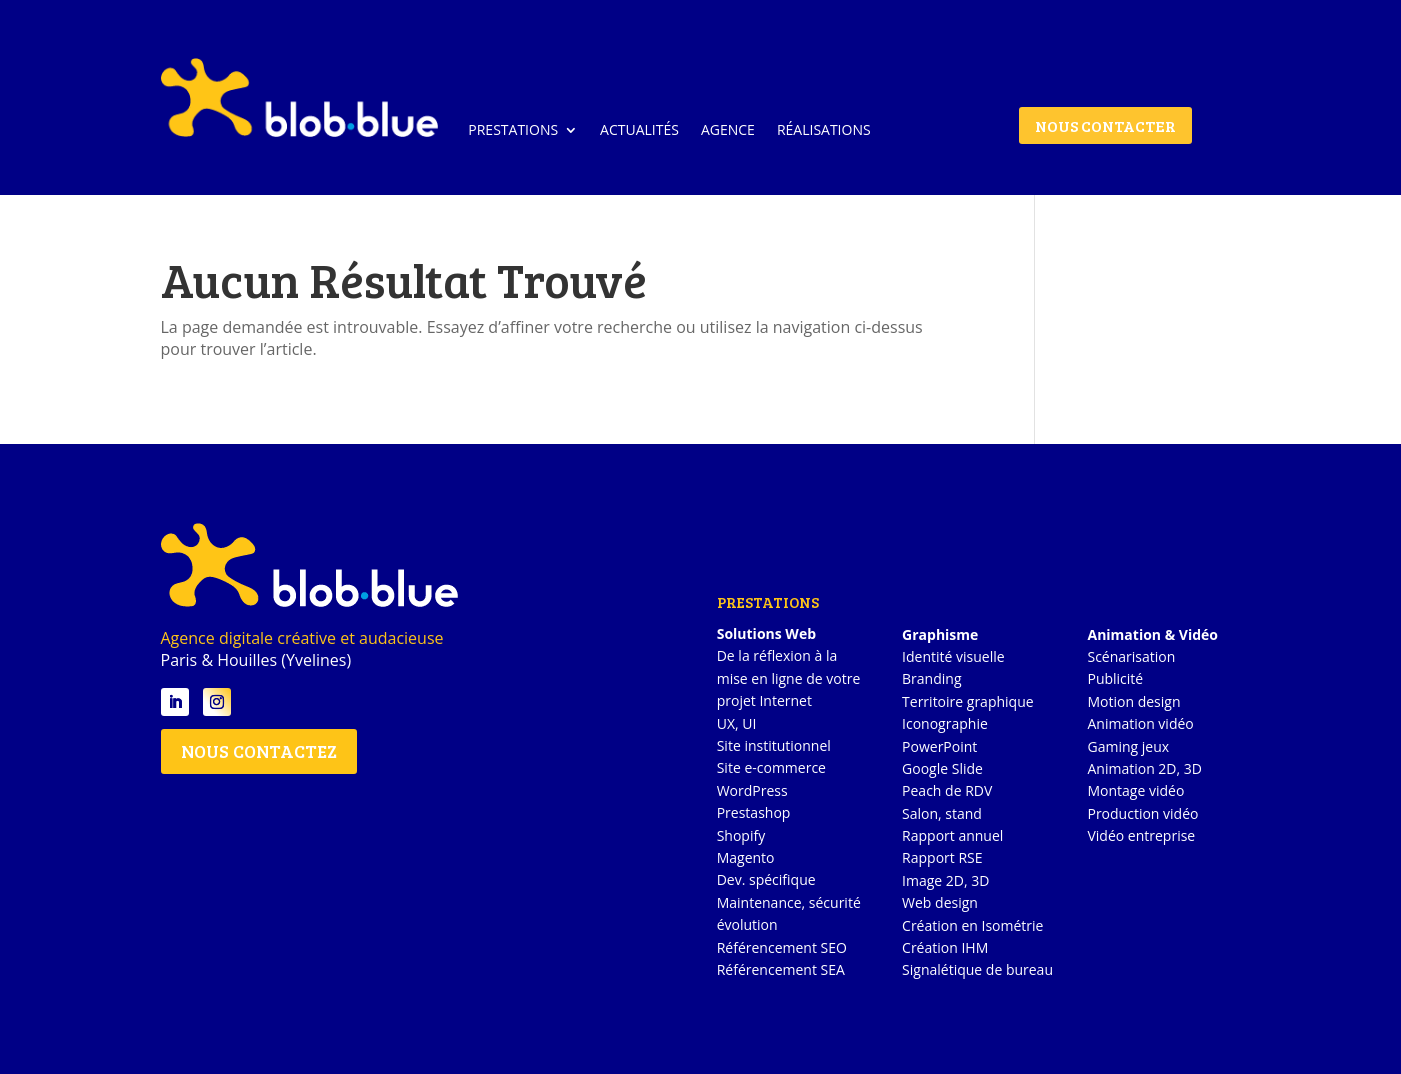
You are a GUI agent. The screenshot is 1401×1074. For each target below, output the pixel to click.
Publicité (1115, 678)
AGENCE (728, 129)
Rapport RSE (942, 857)
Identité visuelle (953, 656)
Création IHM (945, 947)
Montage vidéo (1135, 790)
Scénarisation (1131, 656)
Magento (746, 857)
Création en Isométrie (972, 925)
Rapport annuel (952, 835)
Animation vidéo (1140, 723)
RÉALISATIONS (824, 129)
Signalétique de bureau (977, 969)
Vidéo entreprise (1141, 835)
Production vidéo (1142, 813)
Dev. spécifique (766, 879)
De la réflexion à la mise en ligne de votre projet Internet (789, 678)
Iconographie (945, 723)
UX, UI (737, 723)
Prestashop (754, 812)
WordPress (752, 790)
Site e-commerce (771, 767)
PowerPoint (939, 746)
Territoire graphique (968, 701)
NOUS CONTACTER (1105, 125)
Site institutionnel (774, 745)
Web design (940, 902)
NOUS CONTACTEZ (259, 751)
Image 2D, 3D (945, 880)
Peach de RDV (947, 790)
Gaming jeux (1128, 746)
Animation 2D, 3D (1144, 768)
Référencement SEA (781, 969)
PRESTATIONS (513, 129)
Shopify (741, 835)
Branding (931, 678)
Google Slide (942, 768)
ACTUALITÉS (639, 129)
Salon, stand (942, 813)
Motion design (1133, 701)
